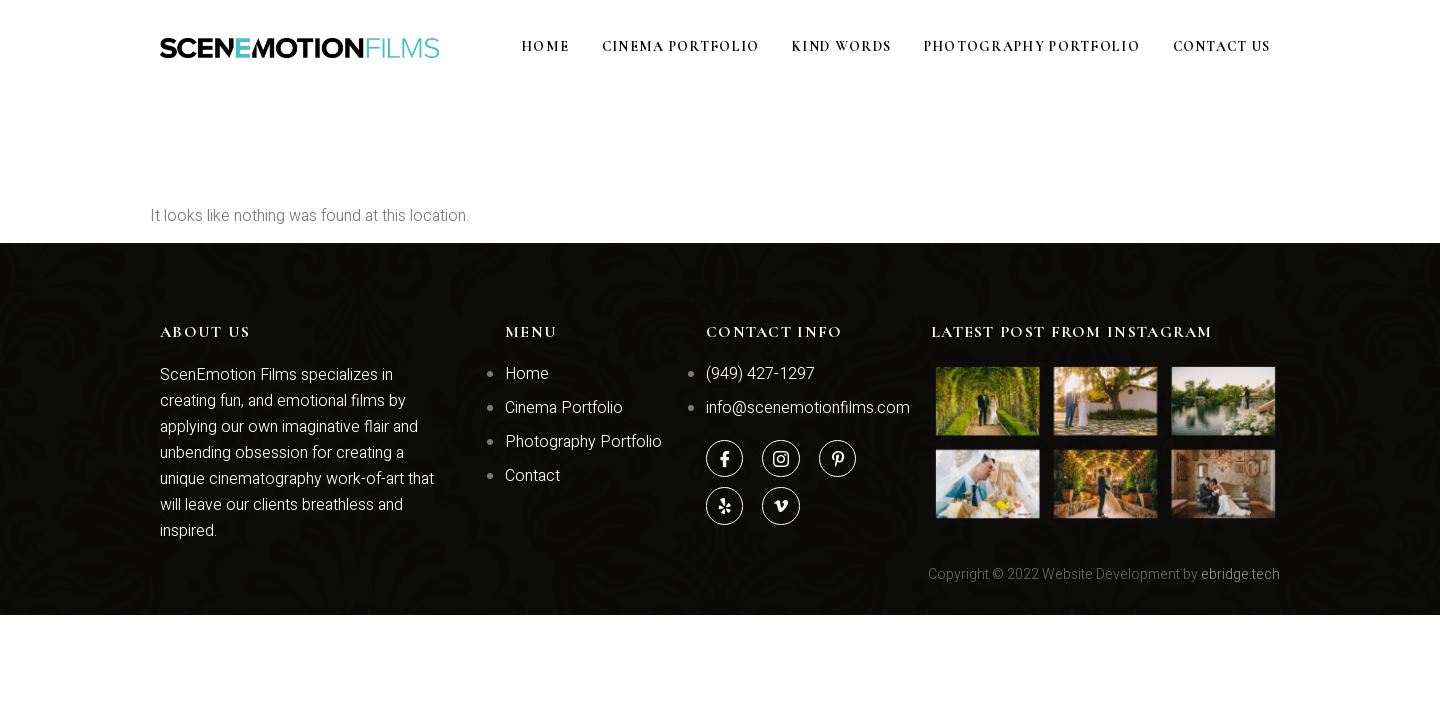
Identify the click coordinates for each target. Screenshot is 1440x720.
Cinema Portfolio (728, 47)
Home (605, 47)
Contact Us (1231, 47)
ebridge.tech (1240, 574)
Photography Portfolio (1054, 47)
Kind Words (876, 47)
